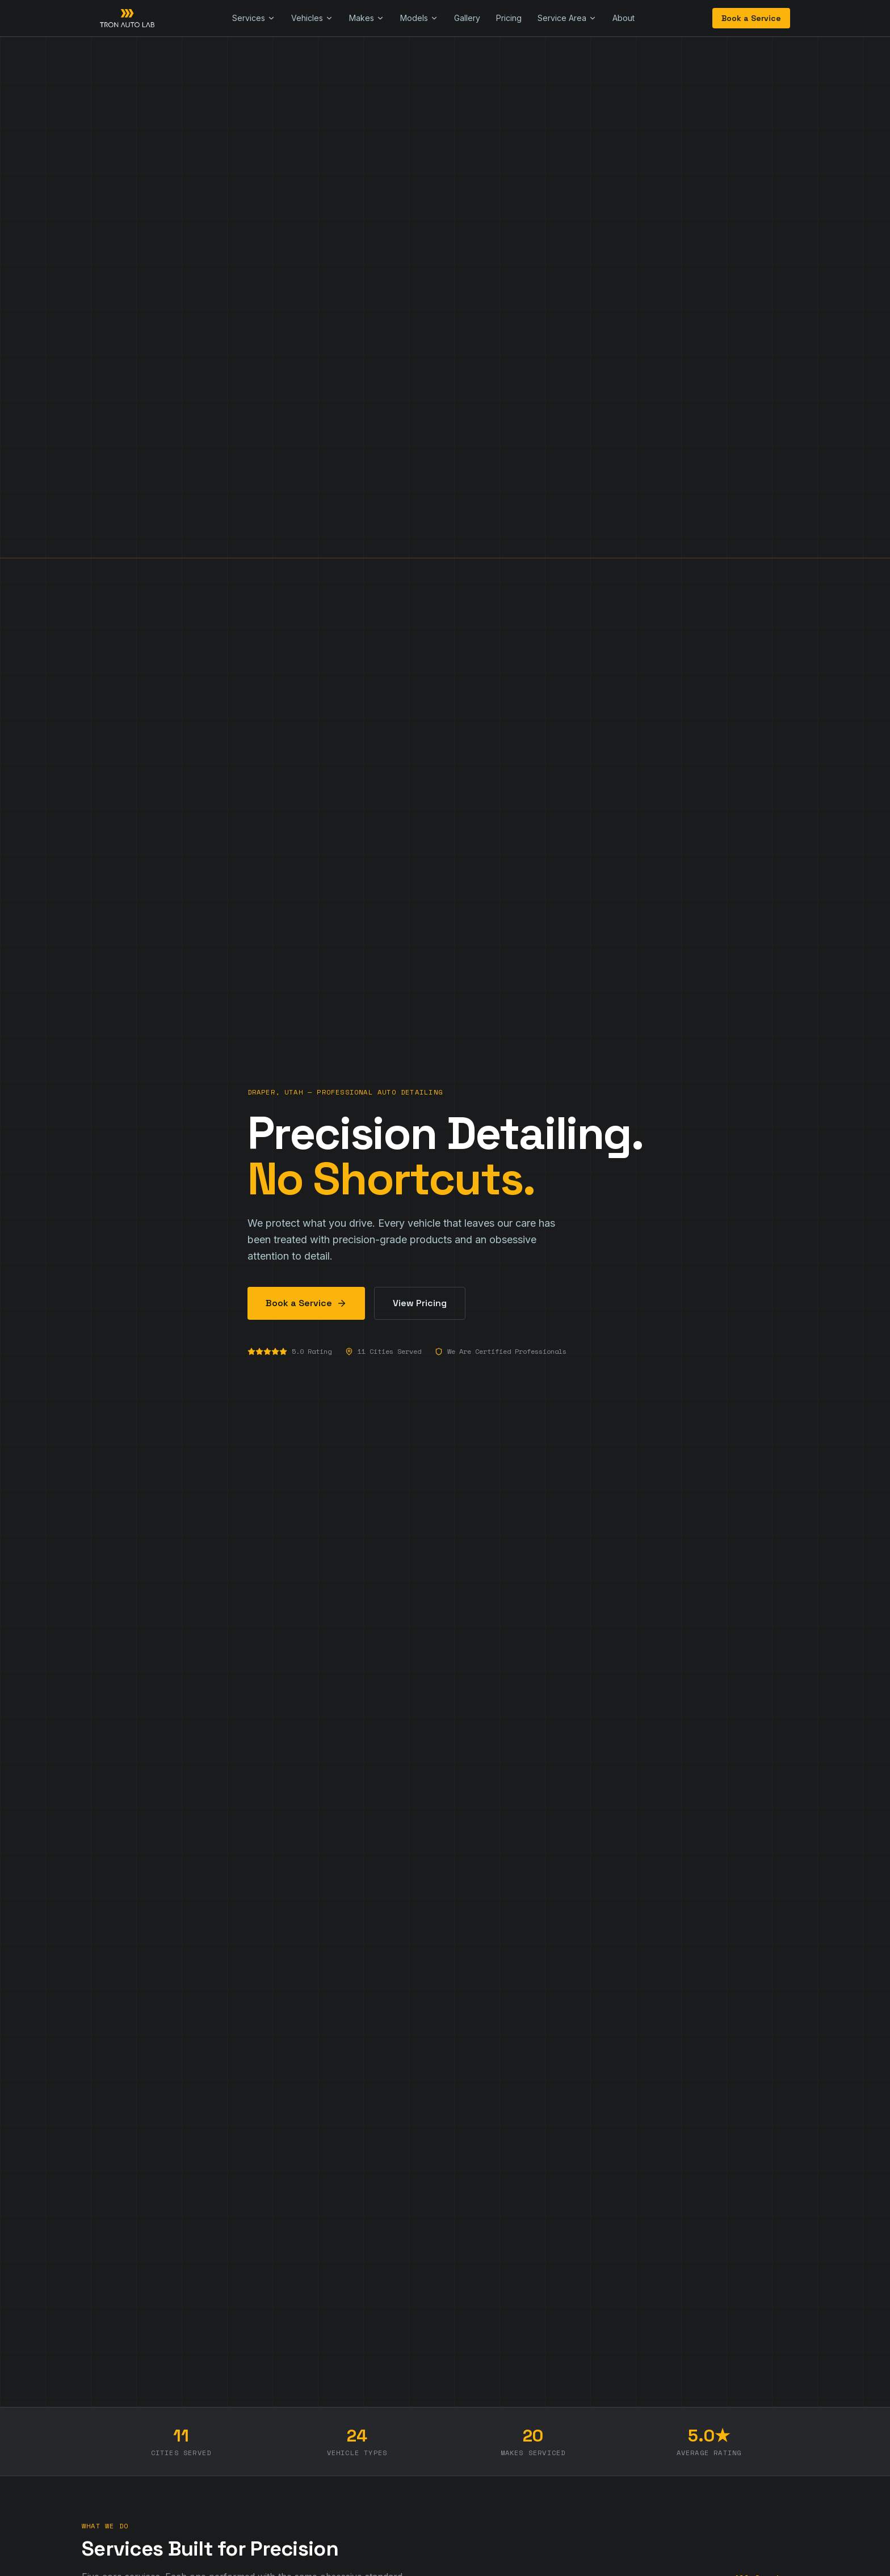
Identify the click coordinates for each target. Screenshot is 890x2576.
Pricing (509, 18)
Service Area (567, 18)
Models (419, 18)
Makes (366, 18)
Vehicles (312, 18)
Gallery (467, 18)
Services (253, 18)
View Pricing (420, 1303)
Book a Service (751, 18)
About (623, 18)
